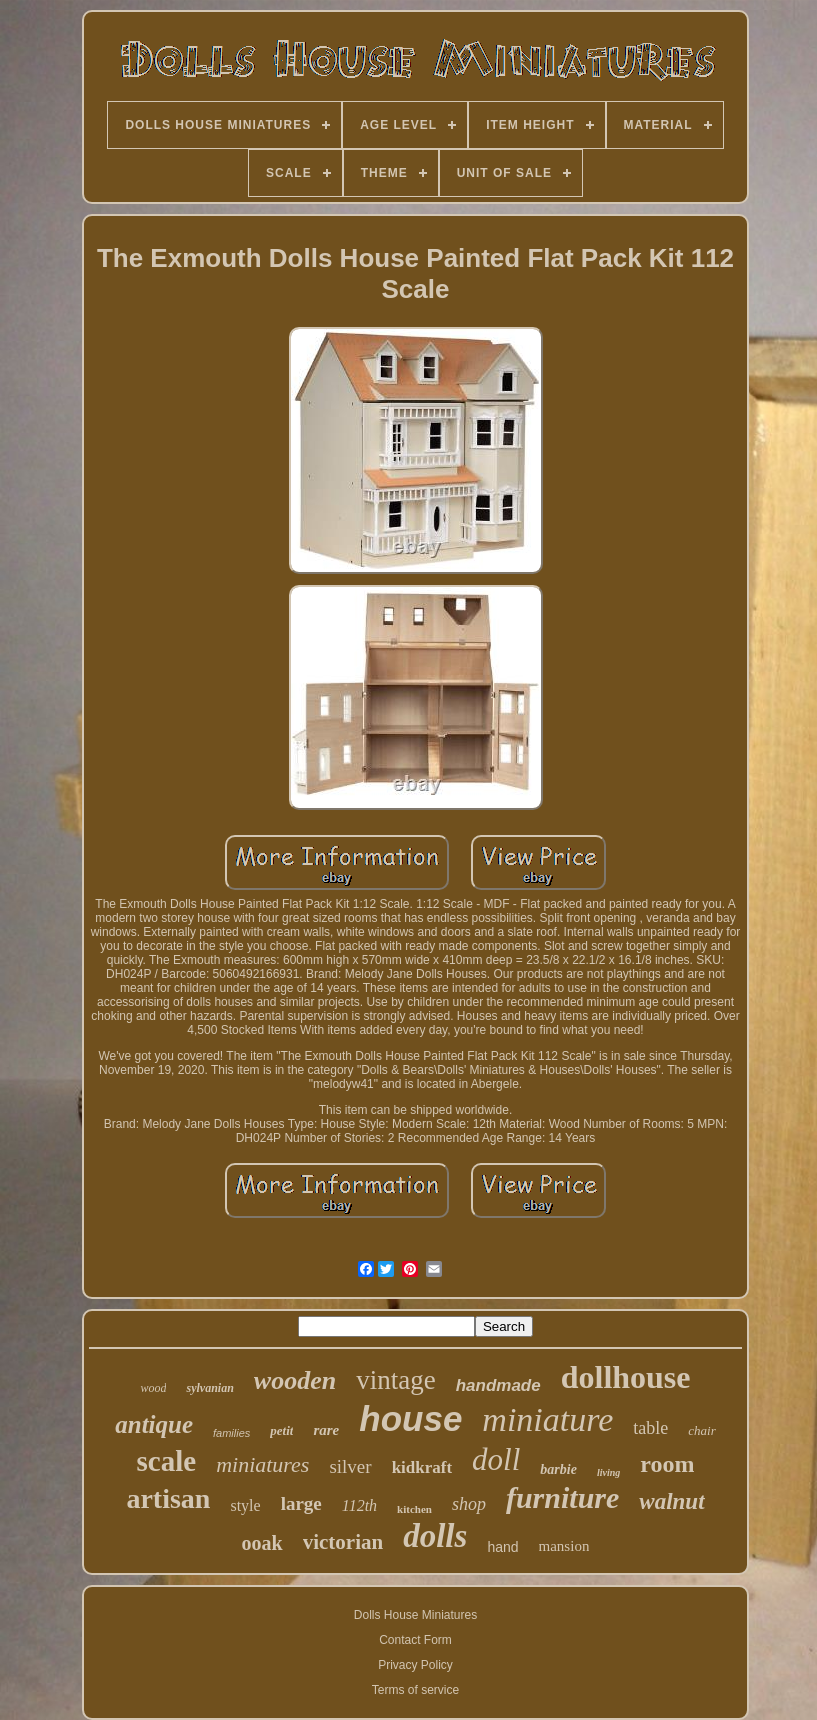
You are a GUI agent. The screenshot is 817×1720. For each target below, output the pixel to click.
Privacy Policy (415, 1665)
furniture (562, 1497)
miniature (547, 1419)
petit (281, 1430)
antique (154, 1424)
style (245, 1505)
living (608, 1472)
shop (469, 1504)
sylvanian (209, 1388)
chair (701, 1430)
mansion (564, 1546)
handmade (498, 1385)
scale (167, 1461)
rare (326, 1430)
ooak (262, 1543)
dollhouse (626, 1377)
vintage (395, 1380)
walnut (671, 1501)
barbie (558, 1469)
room (667, 1464)
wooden (295, 1380)
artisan (168, 1498)
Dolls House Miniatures (415, 1615)
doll (496, 1459)
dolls (435, 1536)
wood (153, 1388)
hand (502, 1547)
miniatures (262, 1464)
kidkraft (422, 1467)
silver (350, 1466)
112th (359, 1505)
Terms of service (415, 1690)
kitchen (414, 1509)
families (231, 1433)
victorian (343, 1542)
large (301, 1503)
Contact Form (415, 1640)
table (650, 1428)
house (410, 1418)
